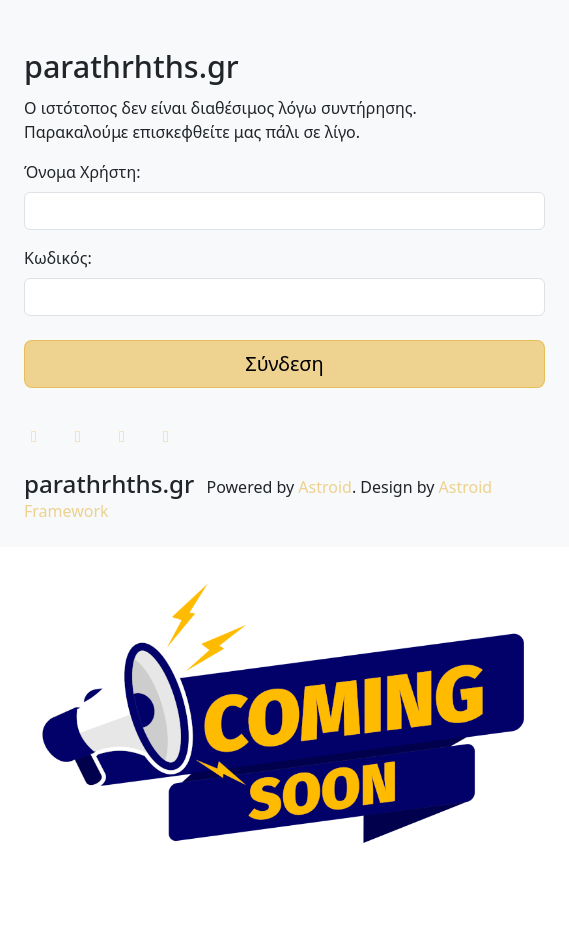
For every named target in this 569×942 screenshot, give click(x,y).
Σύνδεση (284, 363)
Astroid (325, 487)
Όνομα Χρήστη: (82, 172)
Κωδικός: (58, 258)
